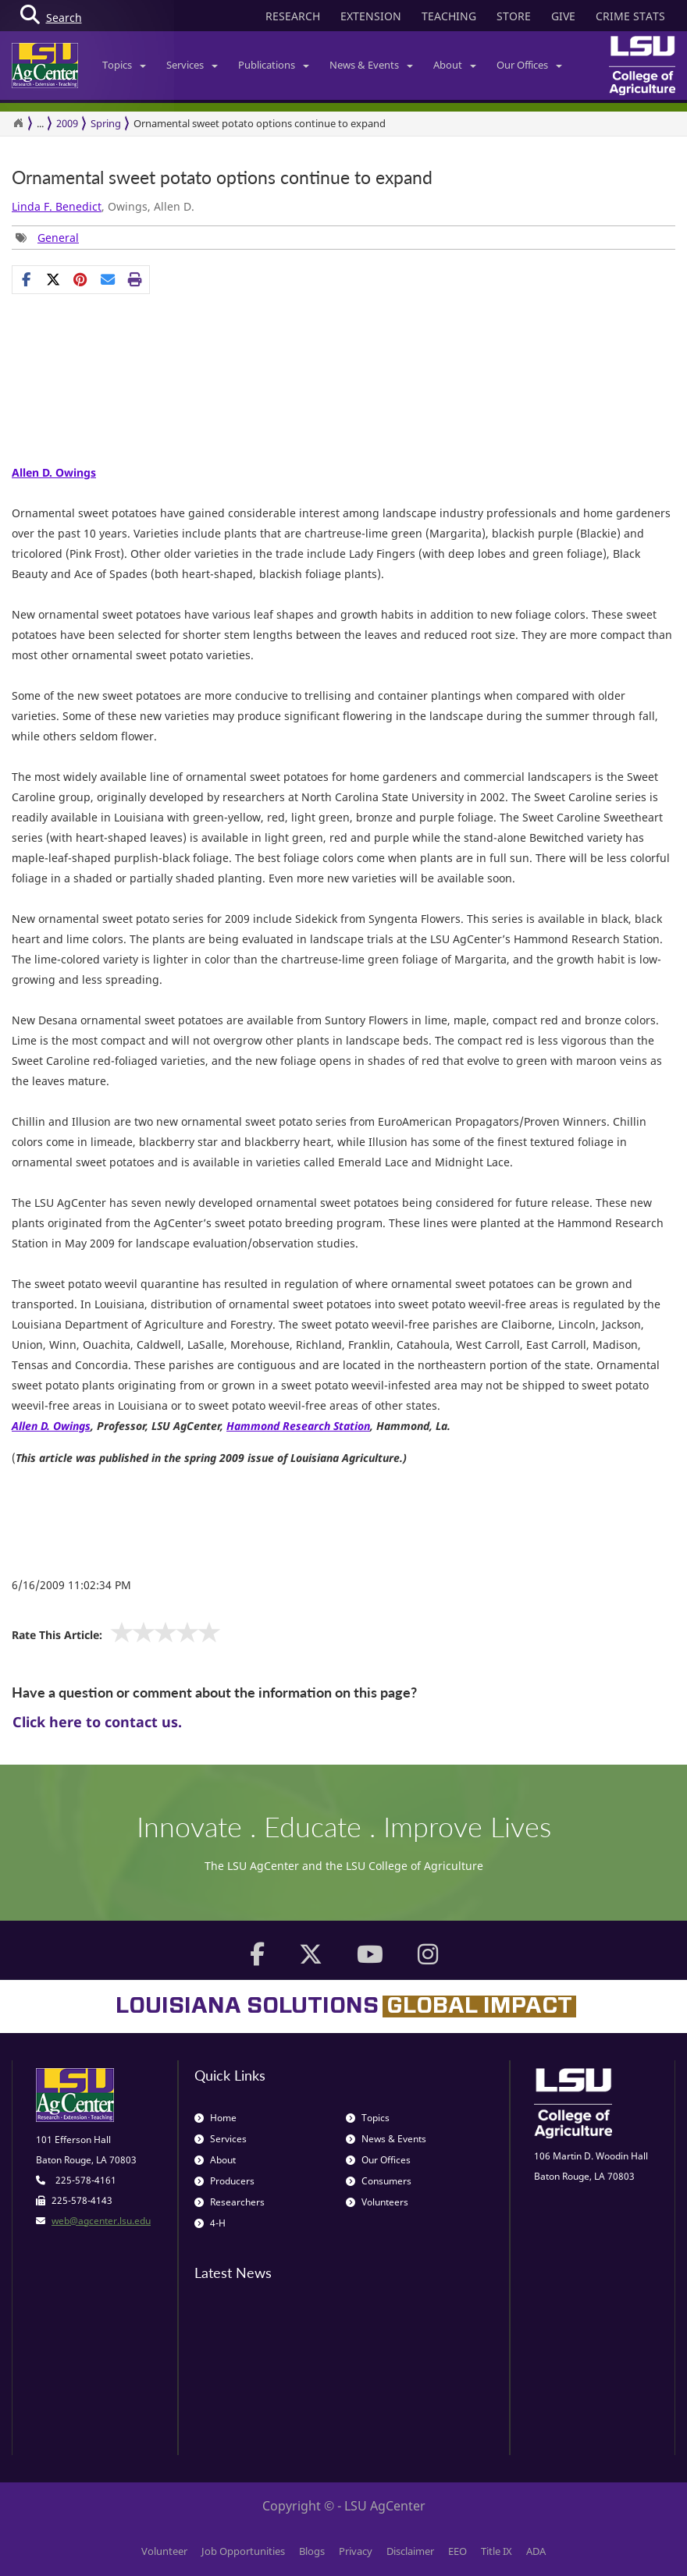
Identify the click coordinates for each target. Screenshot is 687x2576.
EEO (457, 2551)
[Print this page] (135, 279)
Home (215, 2117)
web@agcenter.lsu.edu (101, 2220)
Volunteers (377, 2202)
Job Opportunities (243, 2551)
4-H (210, 2223)
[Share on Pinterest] (80, 279)
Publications (273, 65)
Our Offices (529, 65)
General (58, 237)
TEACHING (449, 16)
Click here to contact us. (97, 1721)
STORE (514, 16)
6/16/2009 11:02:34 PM (71, 1584)
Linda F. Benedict (56, 206)
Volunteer (164, 2551)
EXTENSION (370, 16)
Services (192, 65)
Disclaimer (410, 2551)
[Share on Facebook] (26, 279)
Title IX (496, 2551)
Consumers (378, 2180)
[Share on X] (53, 279)
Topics (124, 65)
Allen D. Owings (54, 472)
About (454, 65)
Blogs (312, 2551)
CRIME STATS (630, 16)
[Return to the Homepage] (18, 123)
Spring (106, 123)
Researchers (229, 2202)
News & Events (371, 65)
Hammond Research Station (298, 1425)
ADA (536, 2551)
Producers (224, 2180)
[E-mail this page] (108, 279)
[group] (47, 237)
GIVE (563, 16)
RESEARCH (292, 16)
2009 (67, 123)
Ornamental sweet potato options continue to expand (259, 123)
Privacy (355, 2551)
